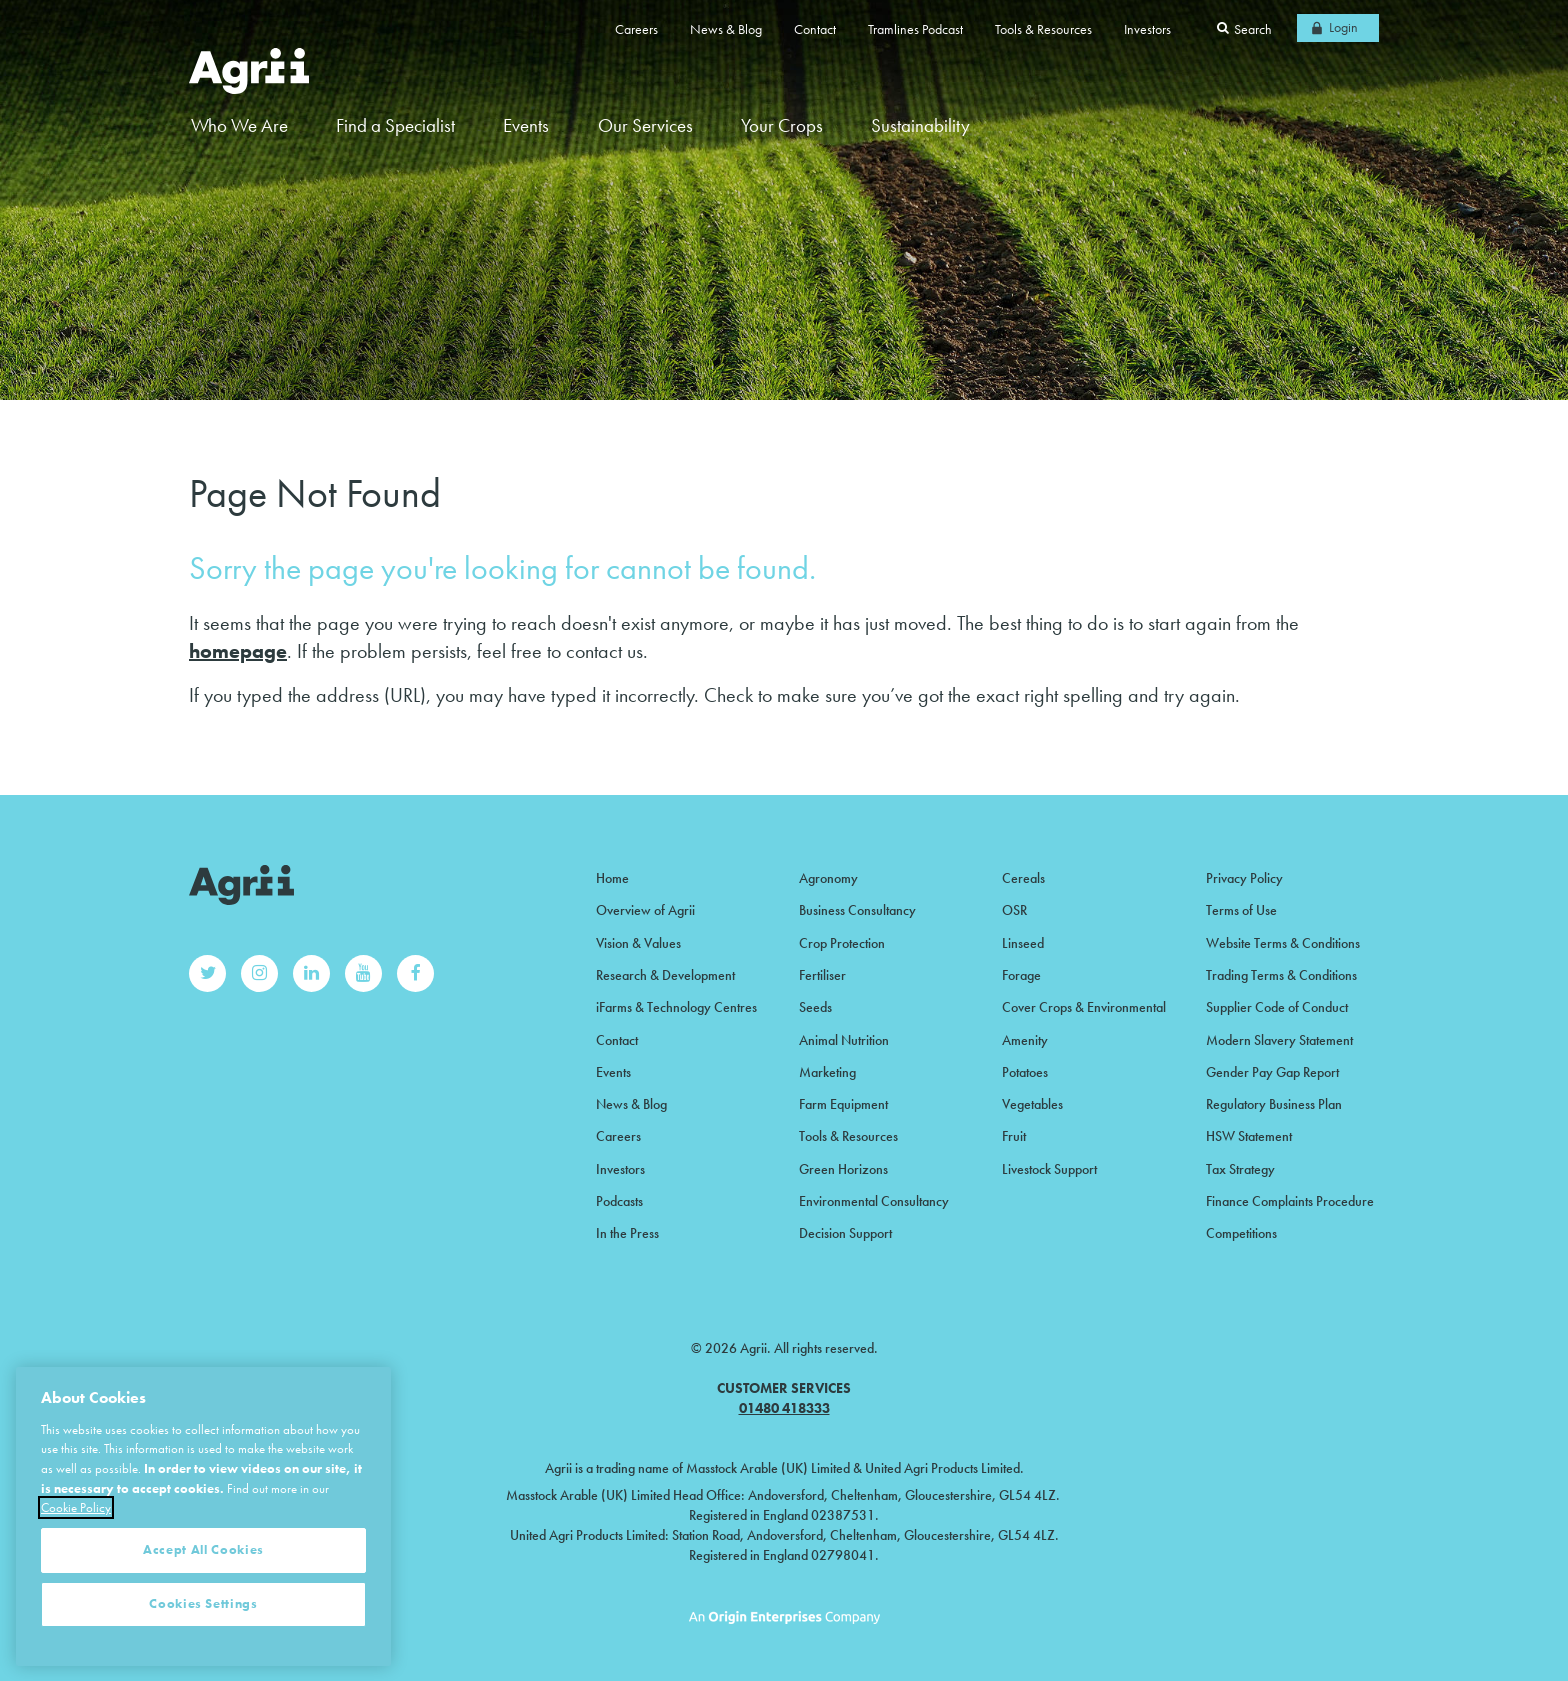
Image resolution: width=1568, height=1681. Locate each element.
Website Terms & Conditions (1283, 943)
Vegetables (1032, 1104)
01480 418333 (784, 1408)
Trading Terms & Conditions (1281, 975)
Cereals (1023, 878)
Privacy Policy (1244, 878)
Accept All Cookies (203, 1593)
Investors (1147, 29)
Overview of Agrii (645, 910)
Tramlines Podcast (915, 29)
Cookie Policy (76, 1551)
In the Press (627, 1233)
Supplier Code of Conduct (1277, 1007)
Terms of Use (1241, 910)
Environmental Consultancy (874, 1201)
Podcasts (619, 1201)
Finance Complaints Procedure (1290, 1201)
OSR (1014, 910)
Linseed (1023, 943)
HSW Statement (1249, 1136)
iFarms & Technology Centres (676, 1007)
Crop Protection (842, 943)
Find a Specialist (395, 125)
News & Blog (726, 29)
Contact (815, 29)
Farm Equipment (843, 1104)
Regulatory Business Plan (1274, 1104)
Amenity (1025, 1040)
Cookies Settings (203, 1647)
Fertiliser (822, 975)
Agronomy (828, 878)
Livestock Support (1049, 1169)
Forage (1021, 975)
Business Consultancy (857, 910)
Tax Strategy (1240, 1169)
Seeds (815, 1007)
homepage (238, 651)
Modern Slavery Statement (1279, 1040)
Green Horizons (843, 1169)
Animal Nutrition (844, 1040)
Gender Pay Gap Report (1272, 1072)
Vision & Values (638, 943)
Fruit (1014, 1136)
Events (526, 125)
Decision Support (845, 1233)
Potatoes (1025, 1072)
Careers (636, 29)
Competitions (1241, 1233)
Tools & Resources (1043, 29)
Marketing (827, 1072)
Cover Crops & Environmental (1084, 1007)
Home (612, 878)
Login (1343, 27)
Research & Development (665, 975)
